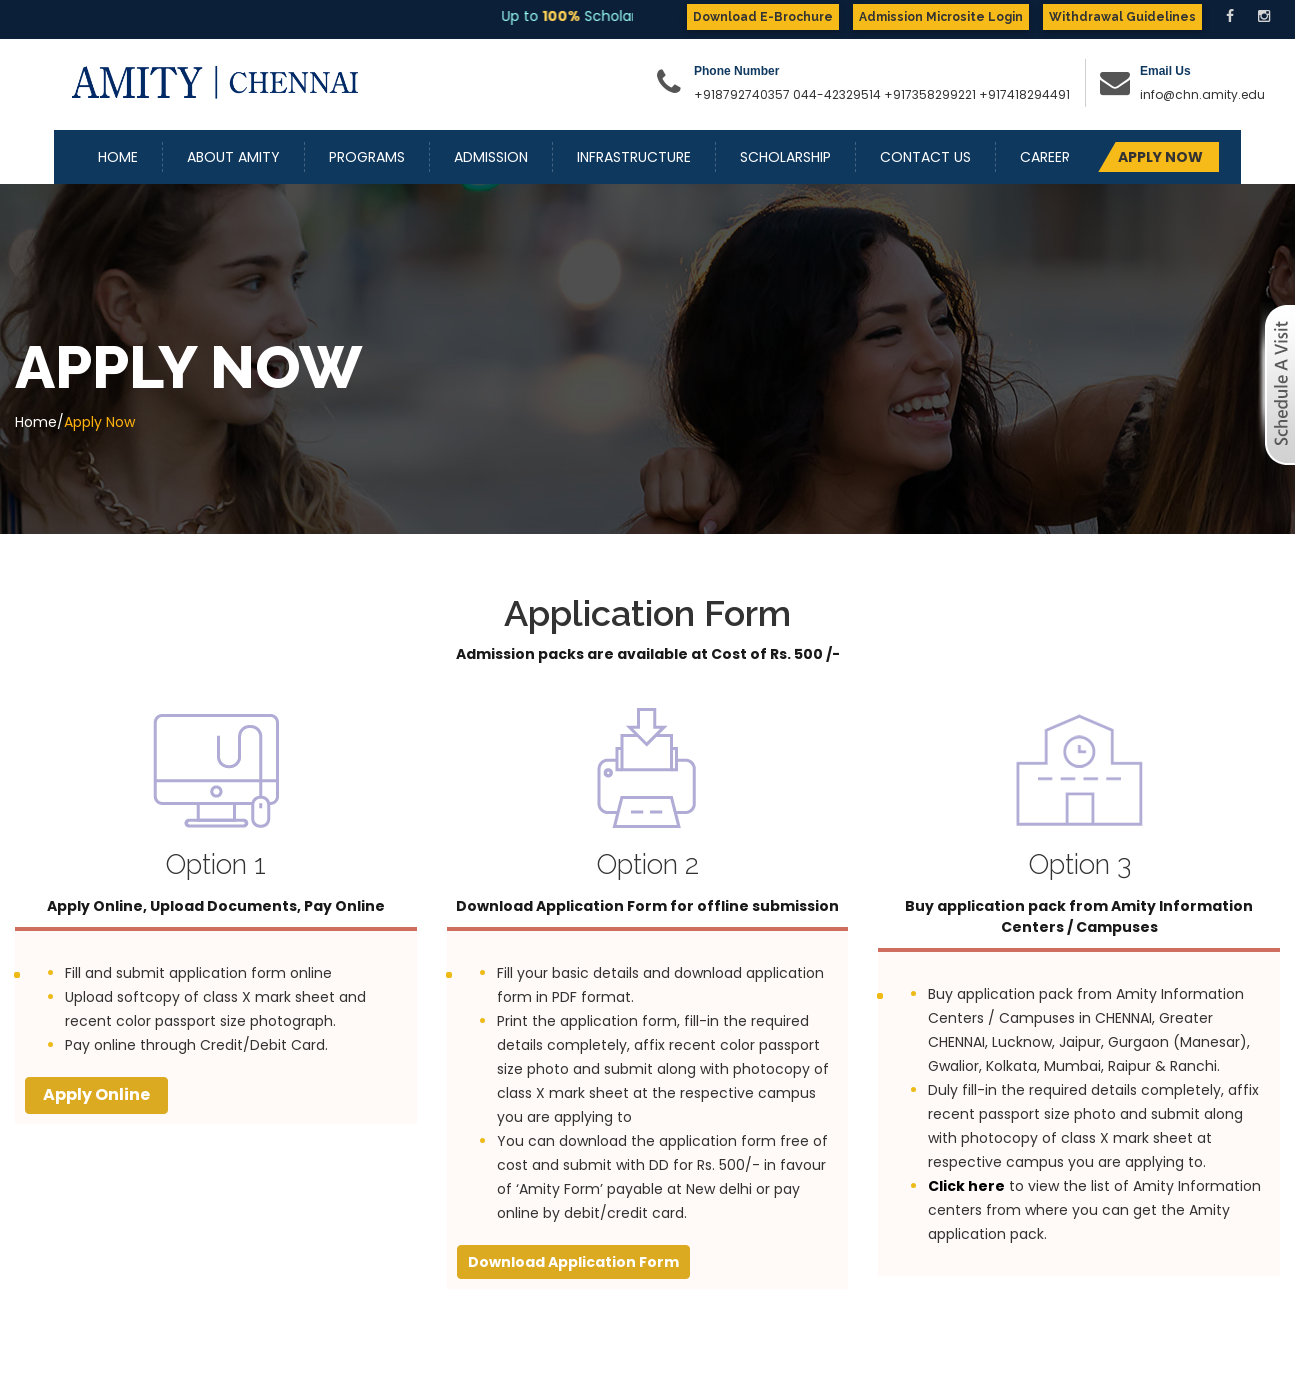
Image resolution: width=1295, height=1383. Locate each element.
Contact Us (925, 157)
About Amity (233, 157)
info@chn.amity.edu (1202, 94)
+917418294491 (1024, 94)
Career (1045, 157)
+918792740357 (742, 94)
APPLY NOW (1160, 157)
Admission (491, 157)
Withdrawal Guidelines (1122, 17)
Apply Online (96, 1094)
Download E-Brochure (763, 17)
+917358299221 (930, 94)
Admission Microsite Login (941, 17)
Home (118, 157)
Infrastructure (634, 157)
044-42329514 (837, 94)
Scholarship (785, 157)
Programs (367, 157)
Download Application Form (573, 1262)
